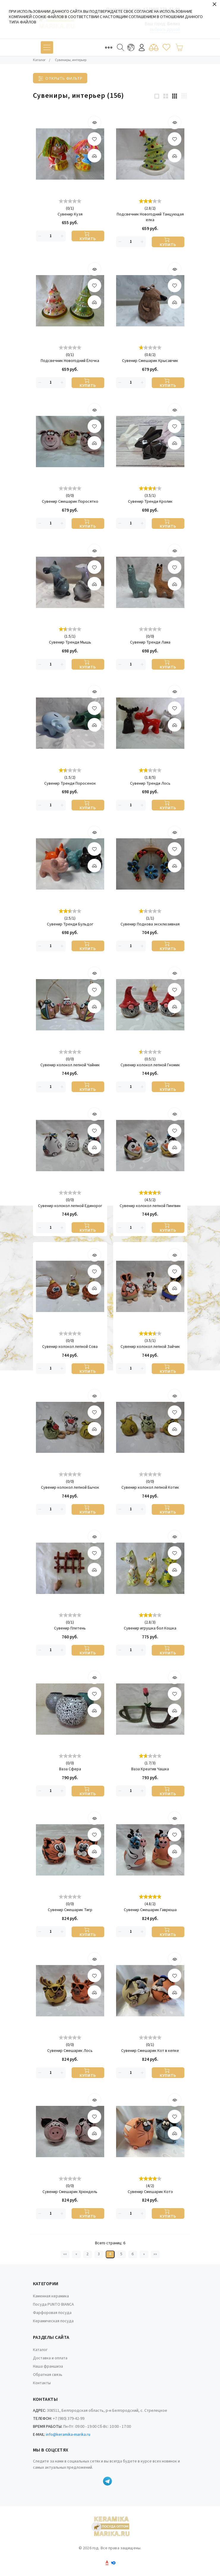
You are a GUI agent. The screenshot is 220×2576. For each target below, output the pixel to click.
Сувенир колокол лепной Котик (150, 1487)
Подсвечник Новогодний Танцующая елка (150, 217)
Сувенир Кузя (70, 214)
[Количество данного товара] (51, 236)
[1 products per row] (157, 95)
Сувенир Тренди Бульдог (70, 924)
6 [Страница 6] (133, 2254)
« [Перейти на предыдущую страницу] (76, 2254)
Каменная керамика (51, 2296)
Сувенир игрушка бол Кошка (150, 1628)
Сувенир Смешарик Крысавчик (150, 361)
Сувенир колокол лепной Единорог (70, 1206)
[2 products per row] (166, 95)
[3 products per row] (175, 95)
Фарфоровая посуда (52, 2313)
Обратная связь (47, 2375)
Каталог (40, 2350)
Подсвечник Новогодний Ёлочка (70, 361)
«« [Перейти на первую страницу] (65, 2254)
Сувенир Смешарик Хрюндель (69, 2192)
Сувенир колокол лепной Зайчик (150, 1347)
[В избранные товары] (94, 139)
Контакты (42, 2383)
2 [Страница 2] (87, 2254)
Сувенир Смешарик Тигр (70, 1910)
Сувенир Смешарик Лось (70, 2051)
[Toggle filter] (60, 78)
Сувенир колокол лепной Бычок (70, 1487)
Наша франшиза (48, 2366)
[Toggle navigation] (47, 47)
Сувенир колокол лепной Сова (70, 1347)
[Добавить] (94, 155)
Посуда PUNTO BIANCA (53, 2304)
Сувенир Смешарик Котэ (150, 2192)
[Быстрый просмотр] (94, 122)
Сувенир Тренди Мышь (70, 642)
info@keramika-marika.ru (68, 2435)
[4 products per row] (184, 95)
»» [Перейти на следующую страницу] (155, 2254)
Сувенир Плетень (70, 1628)
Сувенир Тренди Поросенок (70, 783)
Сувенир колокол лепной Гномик (150, 1065)
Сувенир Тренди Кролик (150, 502)
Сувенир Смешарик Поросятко (70, 502)
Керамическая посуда (53, 2321)
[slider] (70, 201)
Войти (141, 47)
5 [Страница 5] (121, 2254)
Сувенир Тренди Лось (150, 783)
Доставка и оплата (50, 2358)
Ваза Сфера (70, 1769)
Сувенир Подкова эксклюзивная (150, 924)
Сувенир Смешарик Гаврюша (150, 1910)
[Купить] (88, 236)
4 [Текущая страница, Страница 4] (110, 2254)
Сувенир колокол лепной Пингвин (150, 1206)
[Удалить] (39, 236)
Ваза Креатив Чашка (150, 1769)
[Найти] (120, 47)
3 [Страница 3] (99, 2254)
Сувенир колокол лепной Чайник (70, 1065)
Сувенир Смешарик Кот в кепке (150, 2051)
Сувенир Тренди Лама (150, 642)
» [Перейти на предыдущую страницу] (144, 2254)
